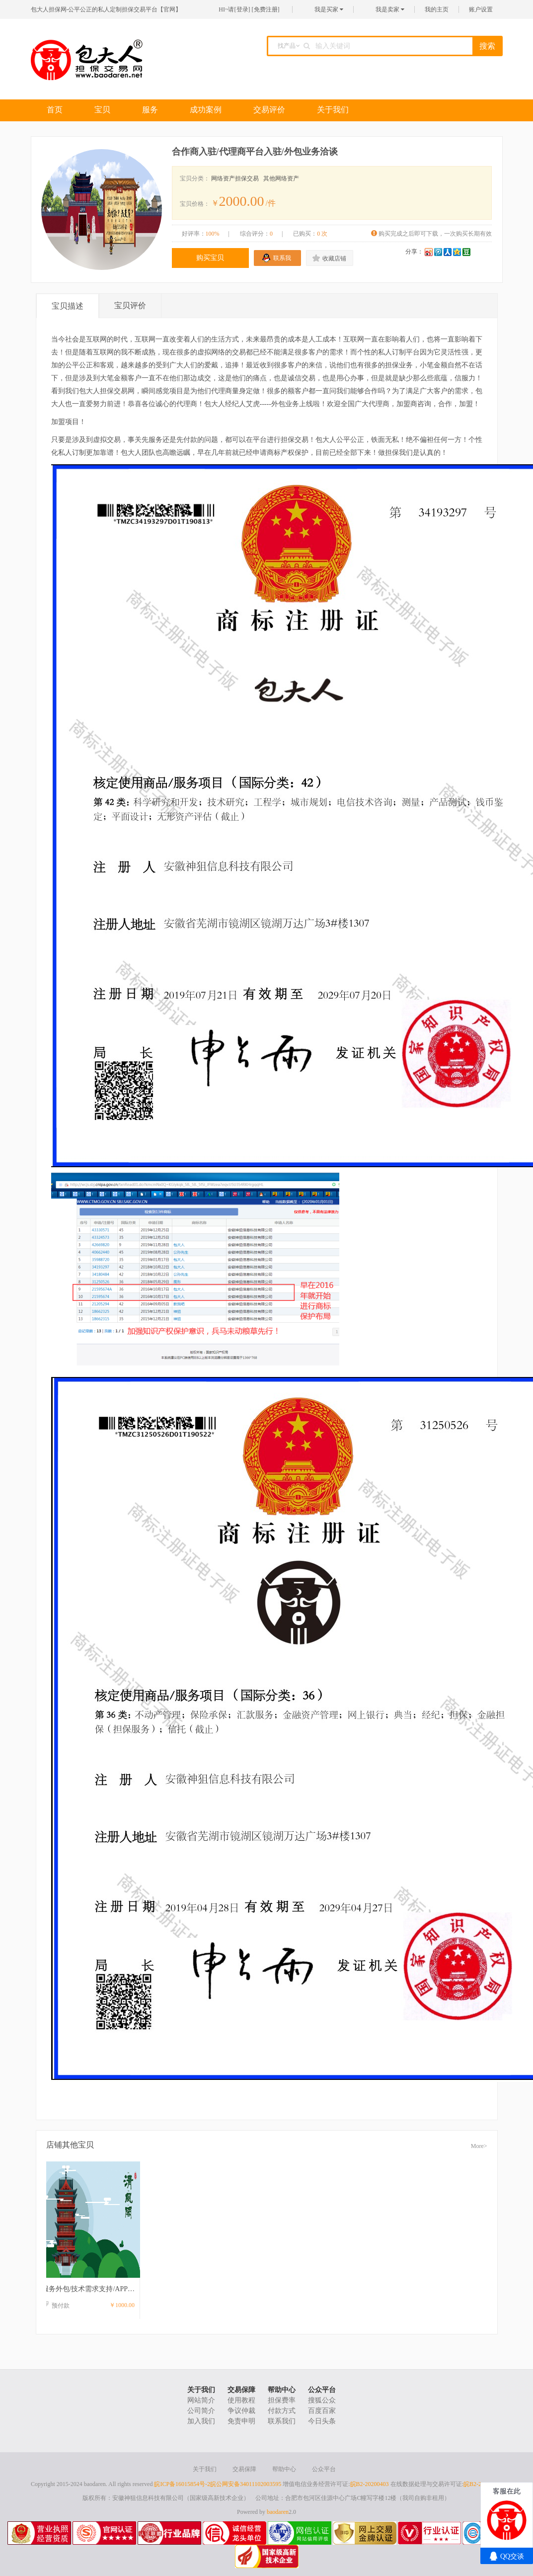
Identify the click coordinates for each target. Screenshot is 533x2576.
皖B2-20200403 (369, 2484)
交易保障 (241, 2390)
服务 (150, 109)
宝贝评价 (130, 305)
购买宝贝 (210, 257)
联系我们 (282, 2421)
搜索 (487, 46)
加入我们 (201, 2421)
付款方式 (282, 2410)
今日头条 (322, 2421)
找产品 (287, 45)
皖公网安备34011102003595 (245, 2484)
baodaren (278, 2511)
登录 (242, 9)
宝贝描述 (67, 306)
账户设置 (481, 9)
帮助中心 (282, 2390)
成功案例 (206, 109)
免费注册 (266, 9)
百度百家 (322, 2410)
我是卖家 (390, 9)
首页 (55, 109)
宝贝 (102, 109)
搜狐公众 (322, 2400)
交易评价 (269, 109)
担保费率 (282, 2400)
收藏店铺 (334, 258)
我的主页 (437, 9)
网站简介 (201, 2400)
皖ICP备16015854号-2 (182, 2484)
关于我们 (333, 109)
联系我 (282, 258)
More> (479, 2146)
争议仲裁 (241, 2410)
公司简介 (201, 2410)
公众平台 (322, 2390)
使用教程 (241, 2400)
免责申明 (241, 2421)
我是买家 (328, 9)
